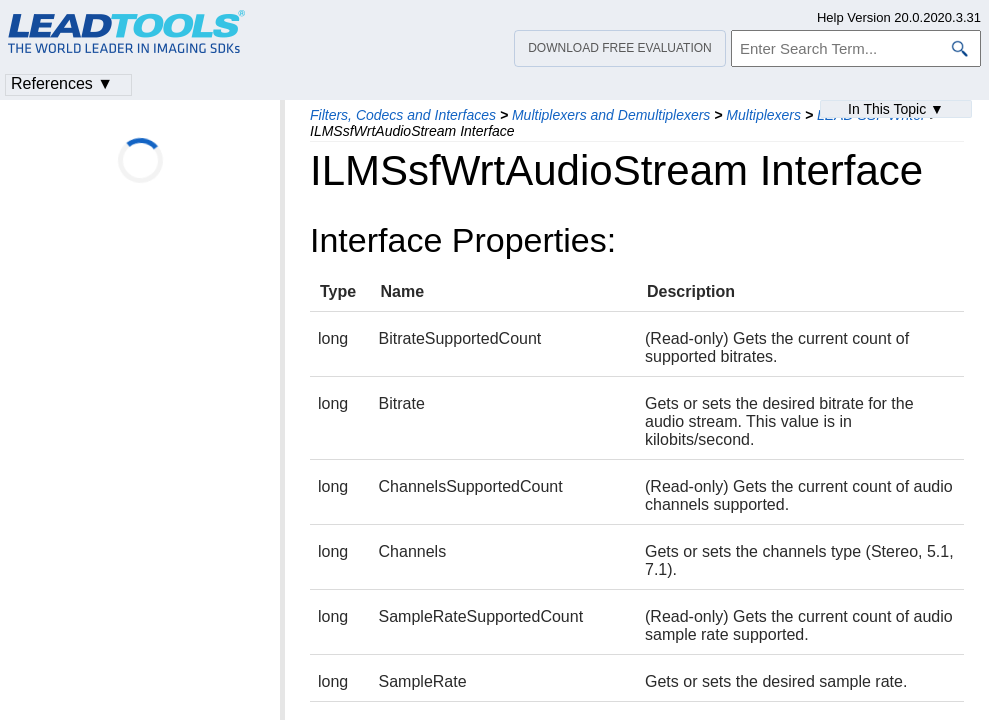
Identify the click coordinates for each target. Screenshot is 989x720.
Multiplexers (763, 115)
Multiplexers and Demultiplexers (611, 115)
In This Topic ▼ (896, 109)
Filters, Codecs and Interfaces (403, 115)
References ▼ (62, 83)
